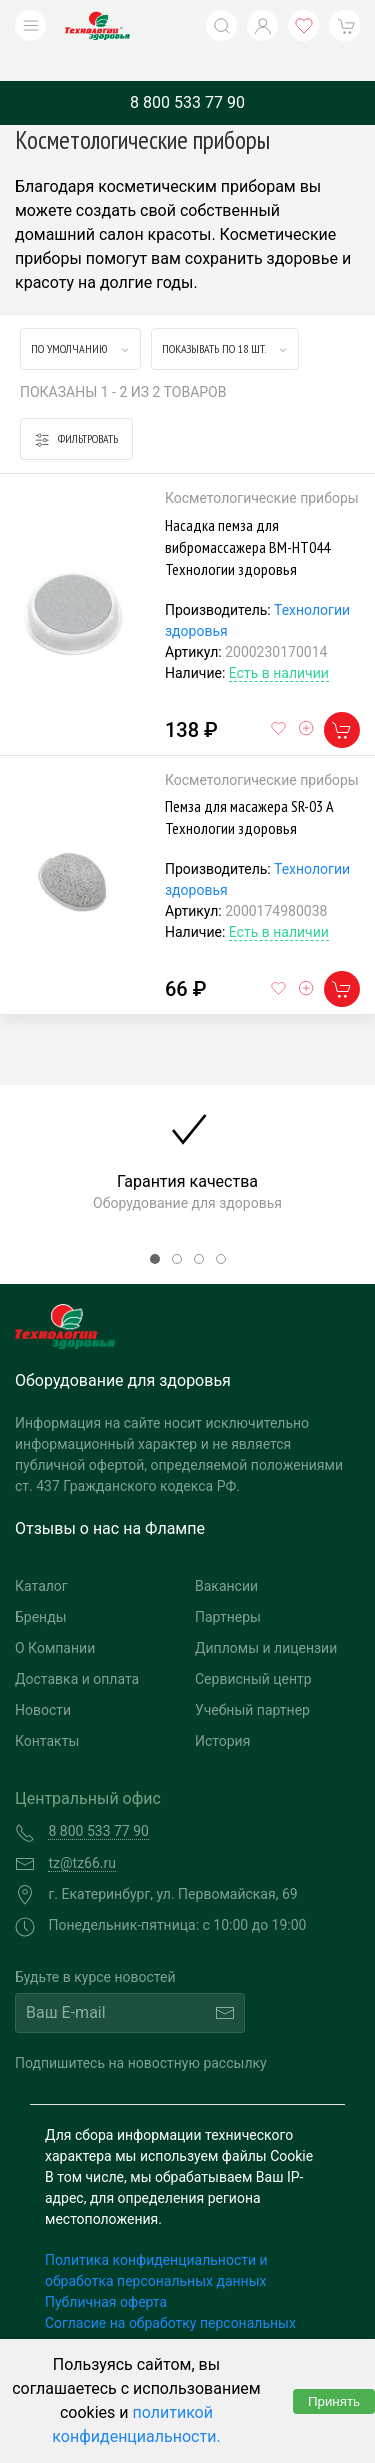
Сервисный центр (253, 1649)
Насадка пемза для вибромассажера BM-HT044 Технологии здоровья (247, 517)
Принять (334, 2401)
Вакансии (226, 1556)
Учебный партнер (252, 1680)
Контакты (47, 1711)
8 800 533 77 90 (187, 72)
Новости (43, 1680)
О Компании (55, 1618)
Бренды (41, 1587)
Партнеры (228, 1587)
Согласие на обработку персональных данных (170, 2303)
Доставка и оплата (77, 1649)
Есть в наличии (279, 643)
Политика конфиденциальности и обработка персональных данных (156, 2240)
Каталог (41, 1556)
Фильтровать (76, 409)
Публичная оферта (106, 2272)
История (222, 1711)
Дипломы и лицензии (266, 1618)
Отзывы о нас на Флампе (110, 1498)
